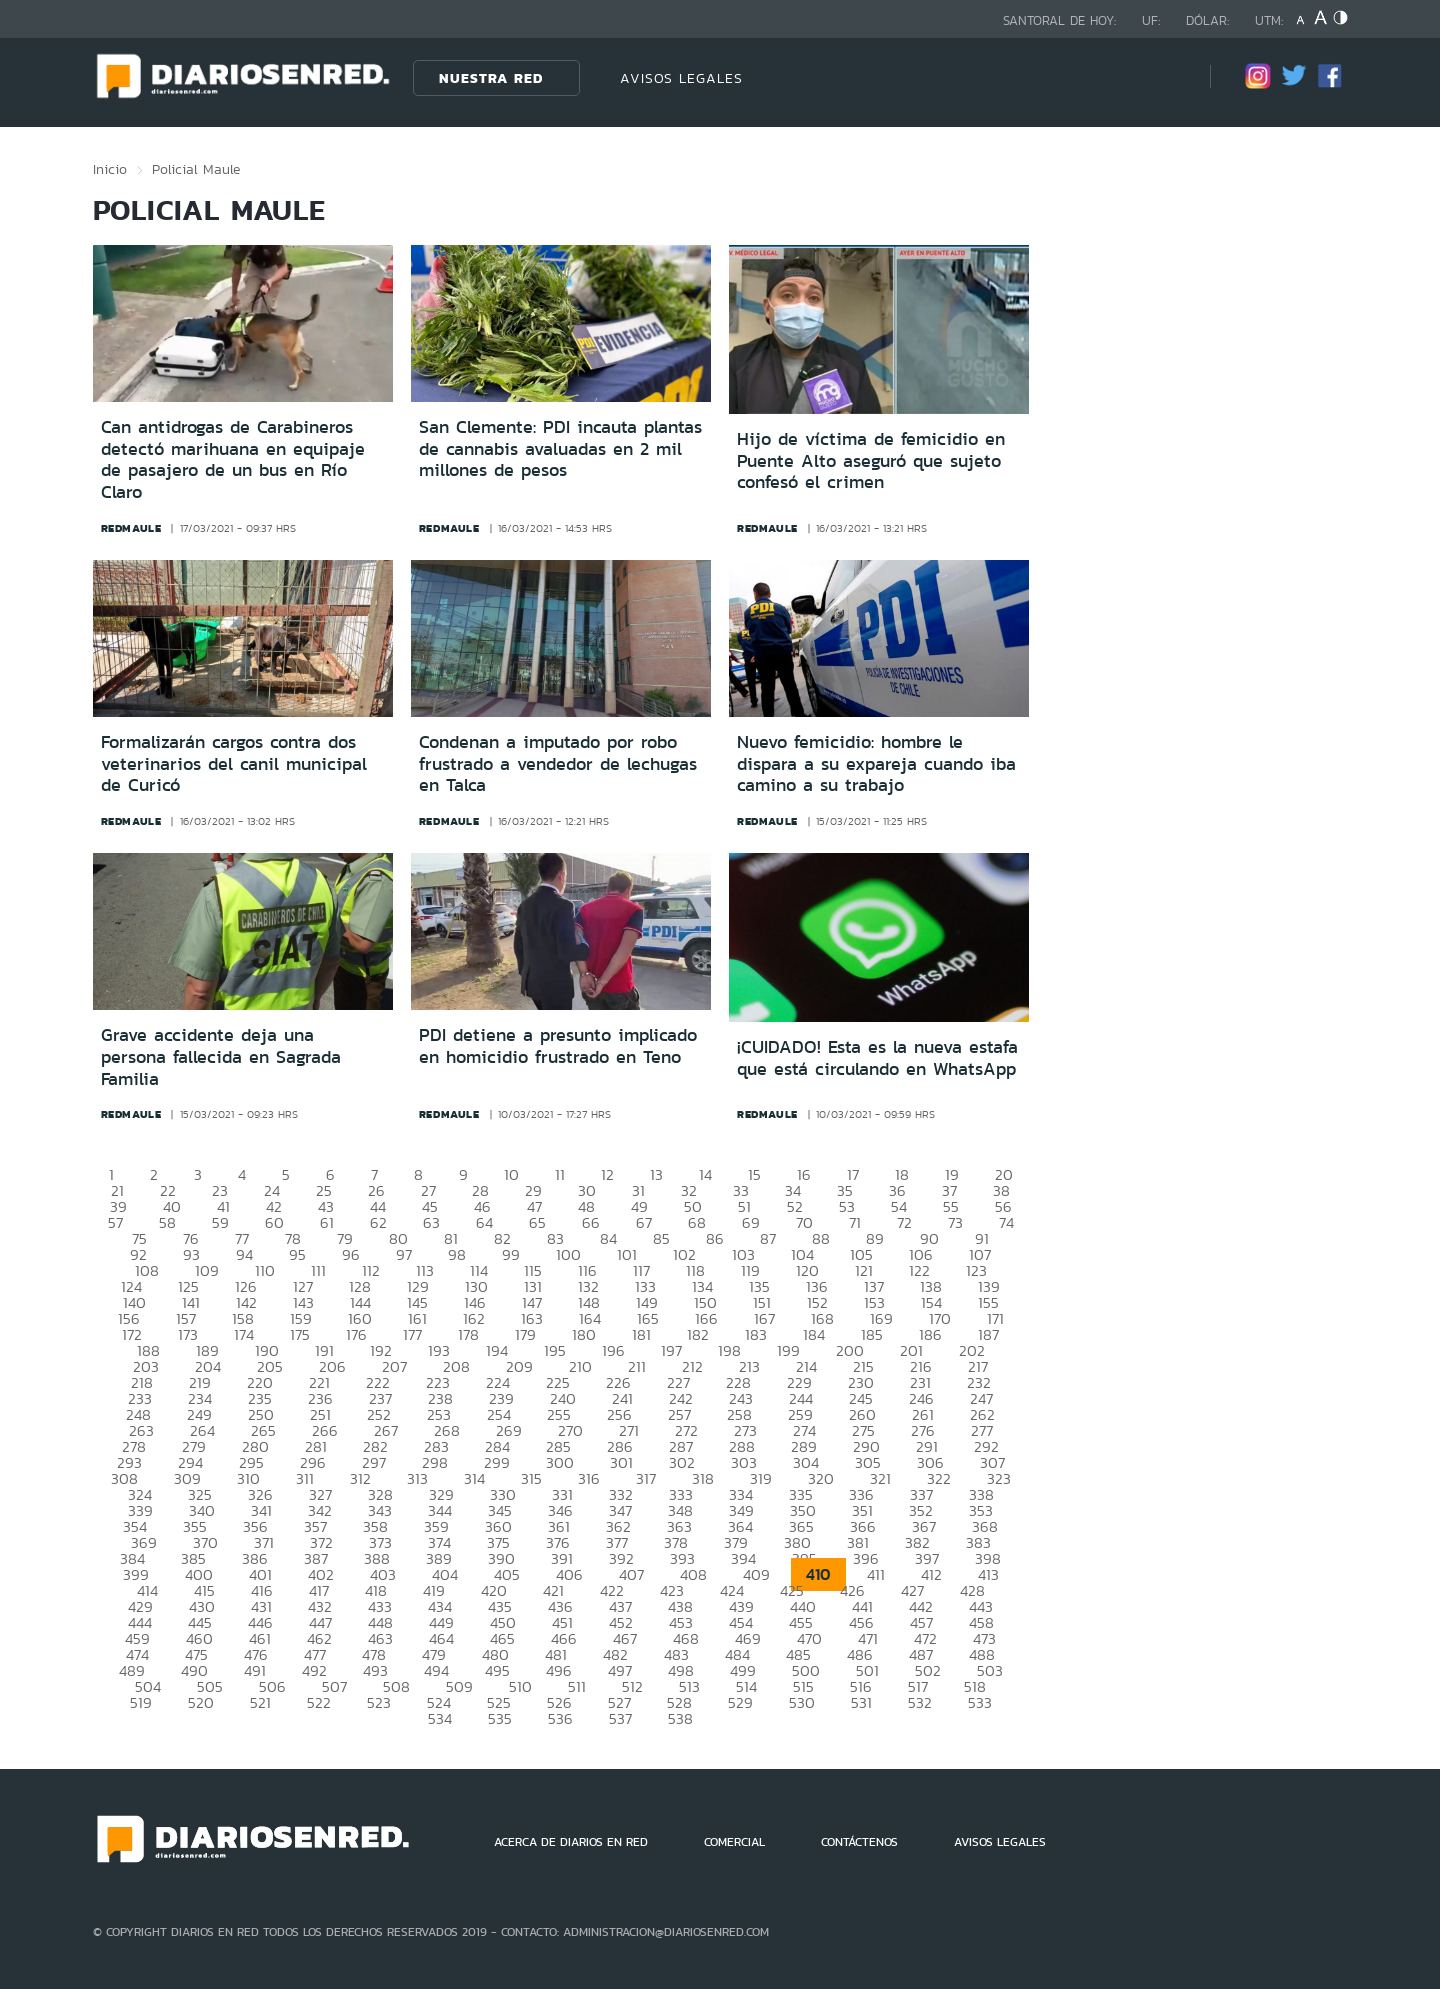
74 (1006, 1222)
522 (319, 1702)
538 (680, 1718)
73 (955, 1222)
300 (560, 1462)
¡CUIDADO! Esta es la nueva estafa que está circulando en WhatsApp (877, 1058)
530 (802, 1702)
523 (379, 1702)
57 (115, 1222)
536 (560, 1718)
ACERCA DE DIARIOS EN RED (571, 1842)
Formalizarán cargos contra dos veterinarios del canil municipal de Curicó (234, 763)
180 (584, 1334)
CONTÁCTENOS (859, 1842)
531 (861, 1702)
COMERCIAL (734, 1842)
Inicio (110, 169)
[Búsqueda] (1165, 77)
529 (740, 1702)
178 (468, 1334)
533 (980, 1702)
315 (531, 1478)
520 (201, 1702)
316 (589, 1478)
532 (920, 1702)
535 (500, 1718)
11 (560, 1174)
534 (440, 1718)
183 (756, 1334)
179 (525, 1334)
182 (698, 1334)
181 (641, 1334)
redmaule (131, 528)
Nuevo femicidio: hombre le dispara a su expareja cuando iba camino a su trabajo (876, 763)
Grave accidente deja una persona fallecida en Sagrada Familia (221, 1056)
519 (141, 1702)
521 (260, 1702)
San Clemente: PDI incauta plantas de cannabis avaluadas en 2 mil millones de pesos (560, 448)
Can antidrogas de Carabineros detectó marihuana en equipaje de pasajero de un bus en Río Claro (233, 459)
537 (620, 1718)
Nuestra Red (491, 78)
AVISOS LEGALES (681, 78)
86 (715, 1238)
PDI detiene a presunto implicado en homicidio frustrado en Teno (558, 1046)
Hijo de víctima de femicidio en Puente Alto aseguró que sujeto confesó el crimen (871, 460)
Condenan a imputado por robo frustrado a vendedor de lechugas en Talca (558, 763)
